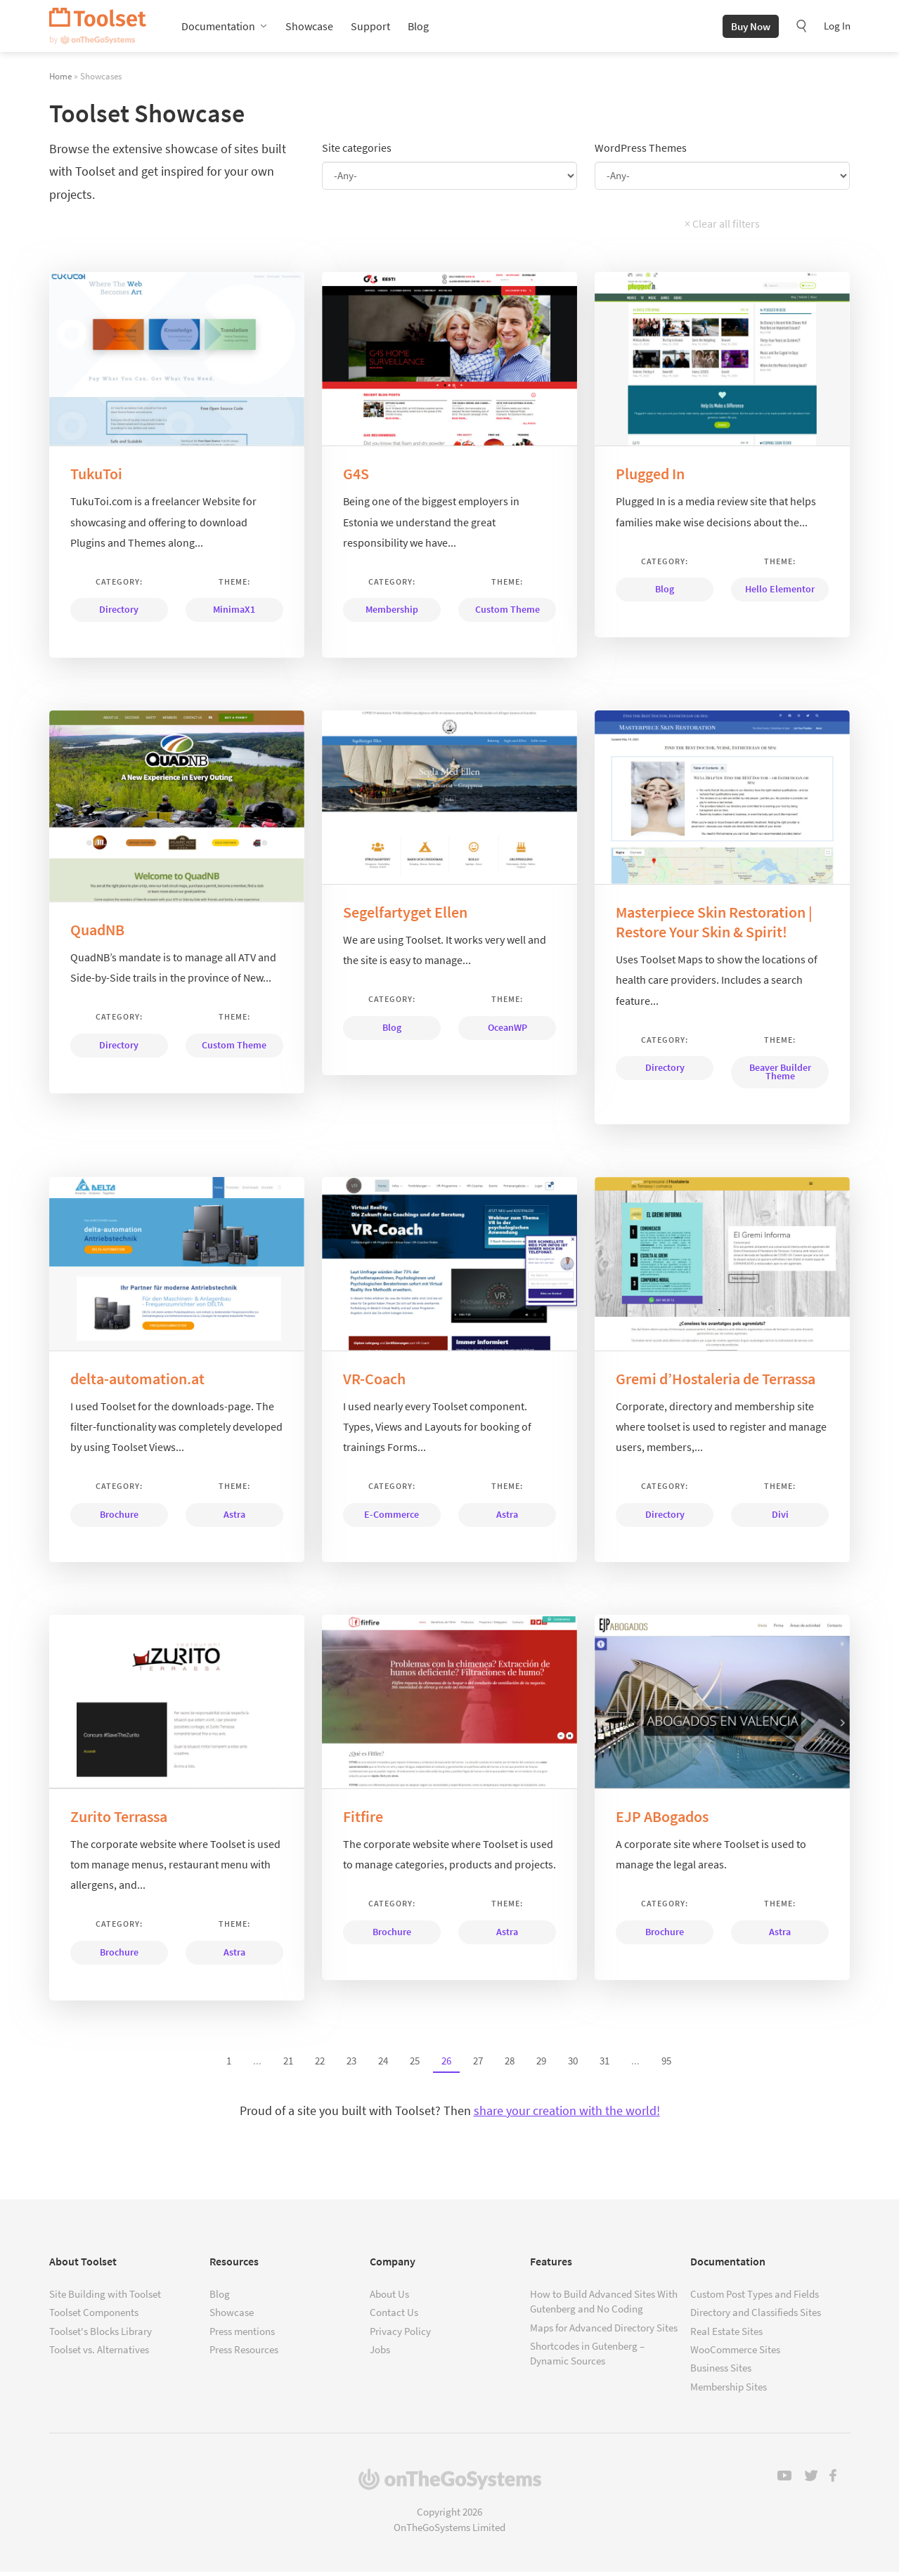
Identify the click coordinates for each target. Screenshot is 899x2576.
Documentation (218, 28)
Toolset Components (93, 2316)
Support (370, 28)
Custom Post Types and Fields (754, 2297)
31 (604, 2064)
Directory (118, 613)
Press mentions (242, 2334)
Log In (837, 27)
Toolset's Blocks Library (100, 2334)
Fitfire (363, 1820)
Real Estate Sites (726, 2334)
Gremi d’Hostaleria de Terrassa (715, 1382)
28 (510, 2064)
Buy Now (750, 27)
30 (573, 2064)
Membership (392, 613)
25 (415, 2064)
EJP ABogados (662, 1820)
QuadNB (97, 934)
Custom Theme (507, 613)
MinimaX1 (234, 613)
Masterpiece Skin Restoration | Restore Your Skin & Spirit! (714, 926)
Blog (418, 28)
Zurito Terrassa (118, 1820)
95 (666, 2064)
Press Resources (243, 2353)
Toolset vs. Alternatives (99, 2353)
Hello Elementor (780, 593)
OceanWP (507, 1030)
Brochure (119, 1517)
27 (478, 2064)
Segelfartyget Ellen (405, 915)
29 (541, 2064)
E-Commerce (391, 1517)
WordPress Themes (641, 152)
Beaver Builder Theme (780, 1075)
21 (288, 2064)
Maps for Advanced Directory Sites (604, 2331)
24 (383, 2064)
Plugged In (650, 478)
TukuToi (96, 478)
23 (351, 2064)
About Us (389, 2297)
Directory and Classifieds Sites (755, 2316)
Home (60, 80)
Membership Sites (728, 2390)
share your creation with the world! (567, 2114)
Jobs (380, 2353)
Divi (780, 1517)
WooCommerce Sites (735, 2353)
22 (320, 2064)
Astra (234, 1517)
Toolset (97, 28)
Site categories (357, 152)
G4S (356, 478)
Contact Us (394, 2316)
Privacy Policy (400, 2334)
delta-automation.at (137, 1382)
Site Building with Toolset (105, 2297)
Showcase (309, 28)
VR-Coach (374, 1382)
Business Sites (720, 2372)
